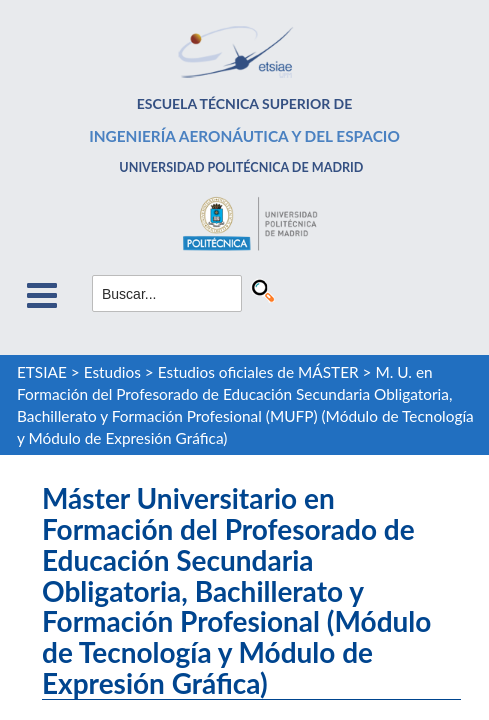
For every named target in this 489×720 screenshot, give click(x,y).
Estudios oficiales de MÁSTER (258, 372)
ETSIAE (42, 372)
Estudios (112, 372)
